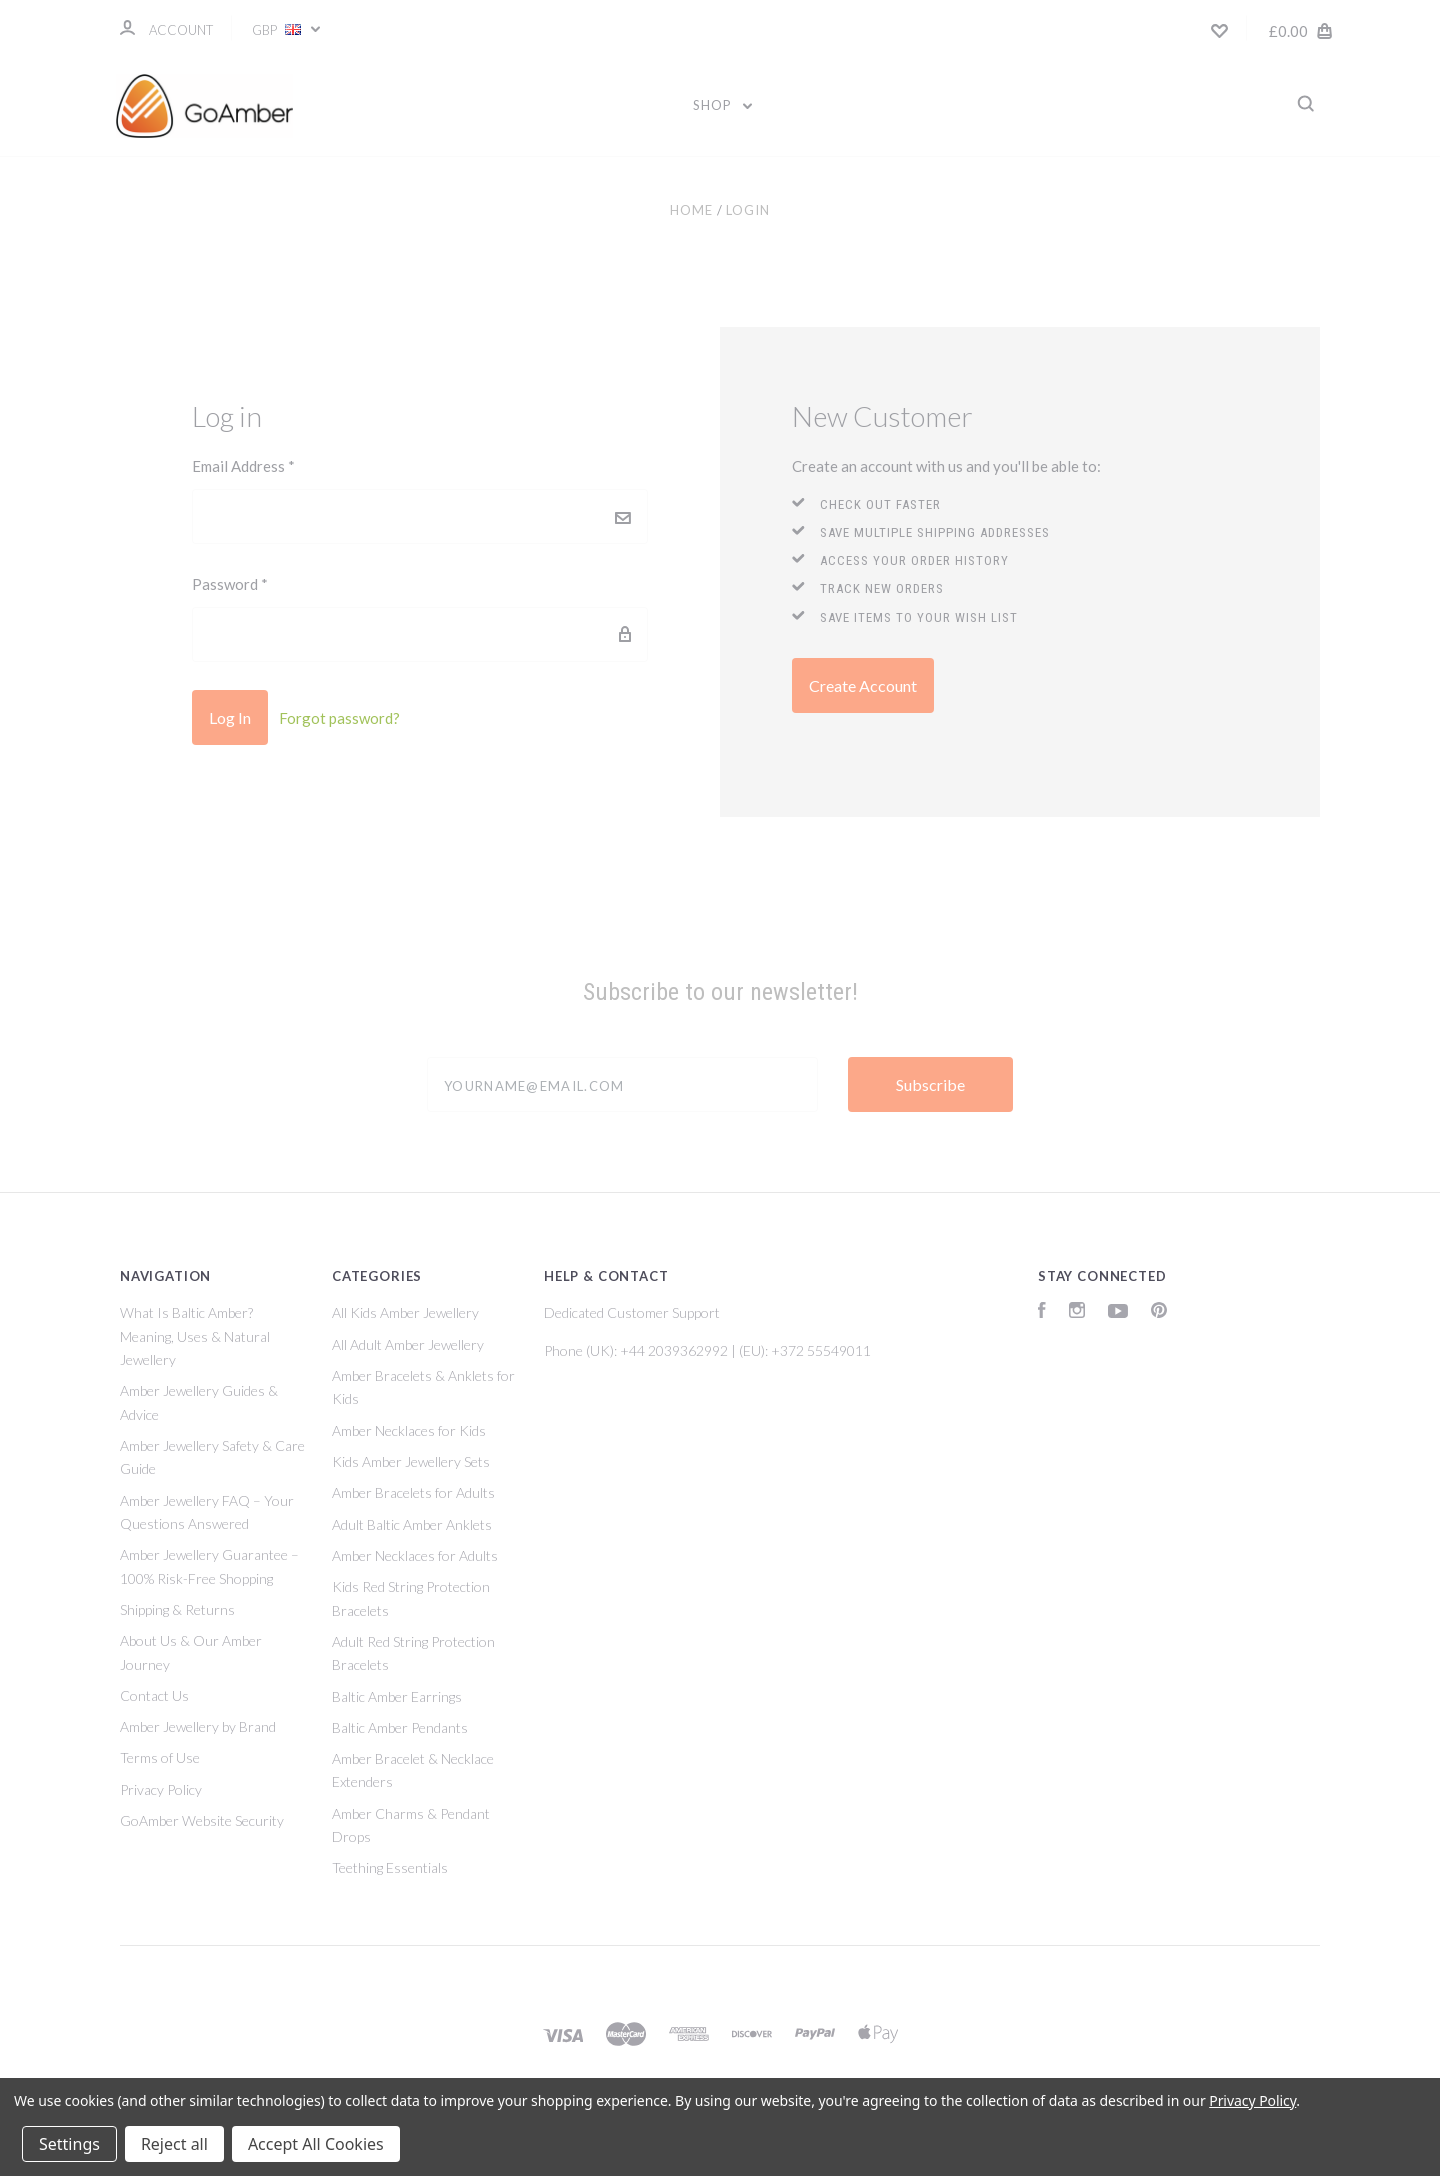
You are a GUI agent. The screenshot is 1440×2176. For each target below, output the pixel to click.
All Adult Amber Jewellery (408, 1344)
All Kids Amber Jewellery (405, 1312)
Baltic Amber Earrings (397, 1696)
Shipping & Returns (177, 1609)
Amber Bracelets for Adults (413, 1492)
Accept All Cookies (316, 2144)
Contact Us (154, 1695)
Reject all (174, 2144)
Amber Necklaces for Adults (415, 1555)
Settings (69, 2144)
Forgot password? (339, 718)
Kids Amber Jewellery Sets (411, 1461)
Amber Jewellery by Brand (198, 1726)
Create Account (863, 685)
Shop (722, 105)
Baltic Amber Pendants (400, 1727)
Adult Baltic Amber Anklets (412, 1524)
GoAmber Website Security (202, 1820)
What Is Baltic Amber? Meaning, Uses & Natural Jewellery (195, 1336)
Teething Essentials (390, 1867)
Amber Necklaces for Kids (409, 1430)
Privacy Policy (161, 1789)
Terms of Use (160, 1757)
